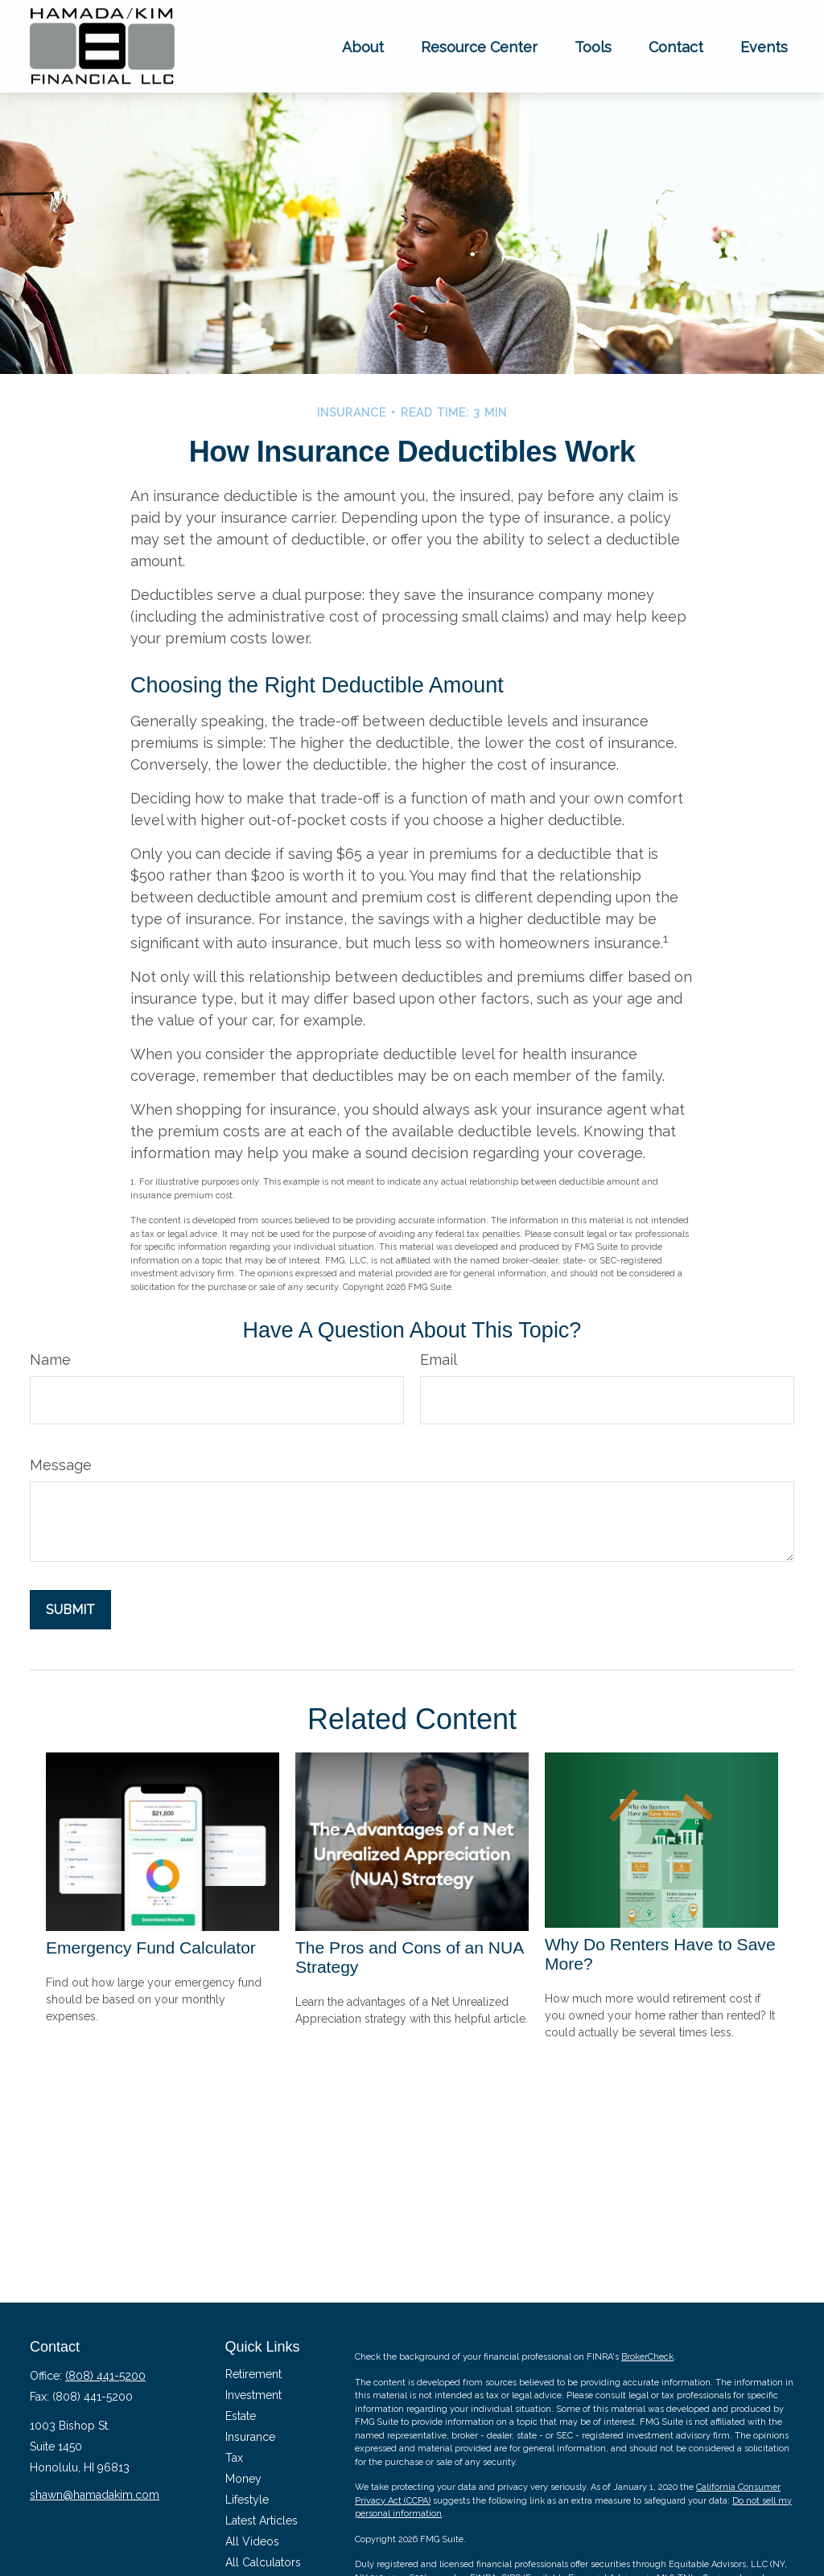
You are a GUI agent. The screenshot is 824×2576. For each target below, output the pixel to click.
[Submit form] (70, 1609)
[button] (363, 46)
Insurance (250, 2436)
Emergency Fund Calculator (151, 1947)
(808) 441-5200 (105, 2375)
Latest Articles (261, 2520)
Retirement (253, 2374)
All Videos (252, 2541)
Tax (234, 2457)
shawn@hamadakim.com (94, 2494)
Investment (253, 2395)
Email (438, 1359)
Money (243, 2478)
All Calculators (263, 2562)
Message (61, 1464)
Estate (240, 2416)
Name (50, 1359)
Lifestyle (247, 2499)
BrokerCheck (647, 2357)
